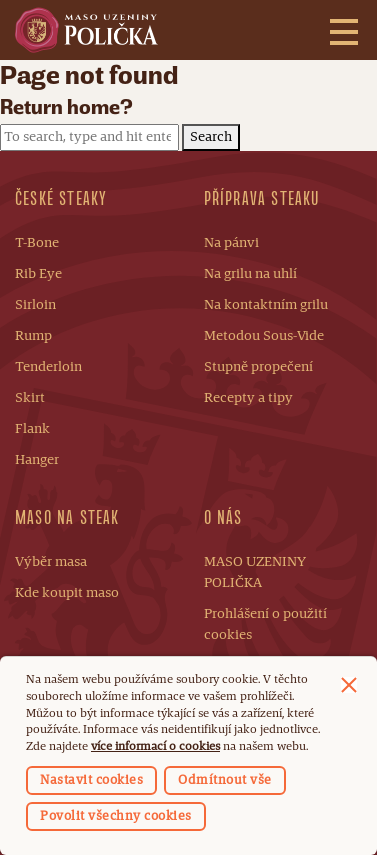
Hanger (37, 460)
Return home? (66, 107)
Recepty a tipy (248, 398)
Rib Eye (38, 274)
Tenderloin (48, 367)
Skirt (30, 398)
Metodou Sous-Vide (264, 336)
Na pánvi (231, 243)
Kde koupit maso (67, 593)
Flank (32, 429)
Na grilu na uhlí (250, 274)
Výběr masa (51, 562)
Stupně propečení (258, 367)
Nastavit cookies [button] (91, 780)
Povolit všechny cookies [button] (116, 816)
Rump (33, 336)
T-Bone (37, 243)
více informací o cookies (155, 747)
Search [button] (211, 137)
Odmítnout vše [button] (225, 780)
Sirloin (35, 305)
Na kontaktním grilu (266, 305)
